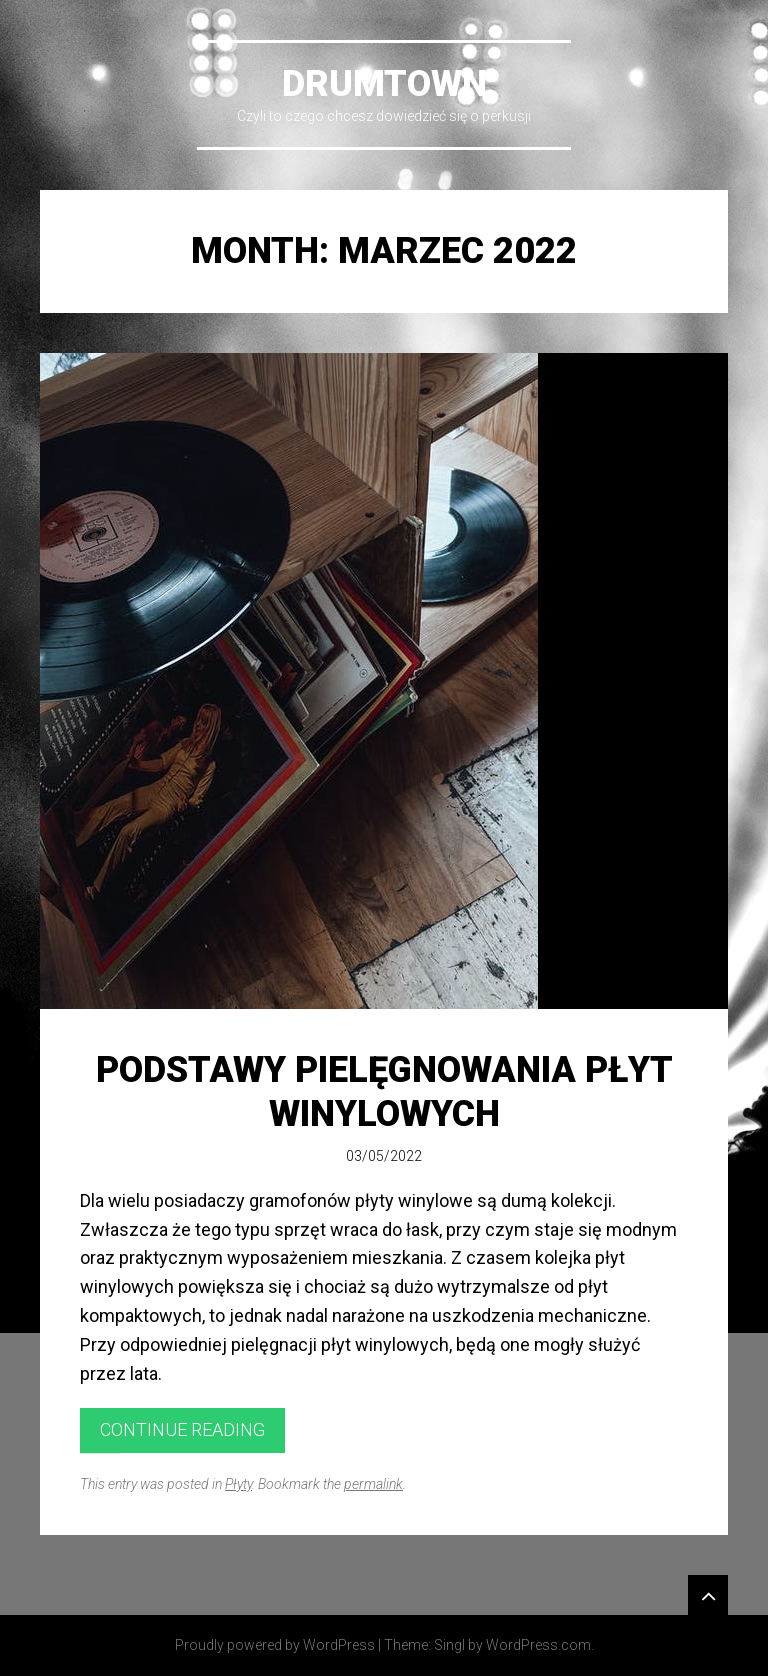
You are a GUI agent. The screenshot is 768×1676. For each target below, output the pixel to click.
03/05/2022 (384, 1156)
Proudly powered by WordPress (275, 1645)
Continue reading (182, 1429)
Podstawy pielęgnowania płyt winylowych (384, 1091)
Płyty (238, 1484)
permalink (373, 1484)
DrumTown (384, 84)
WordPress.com (538, 1645)
